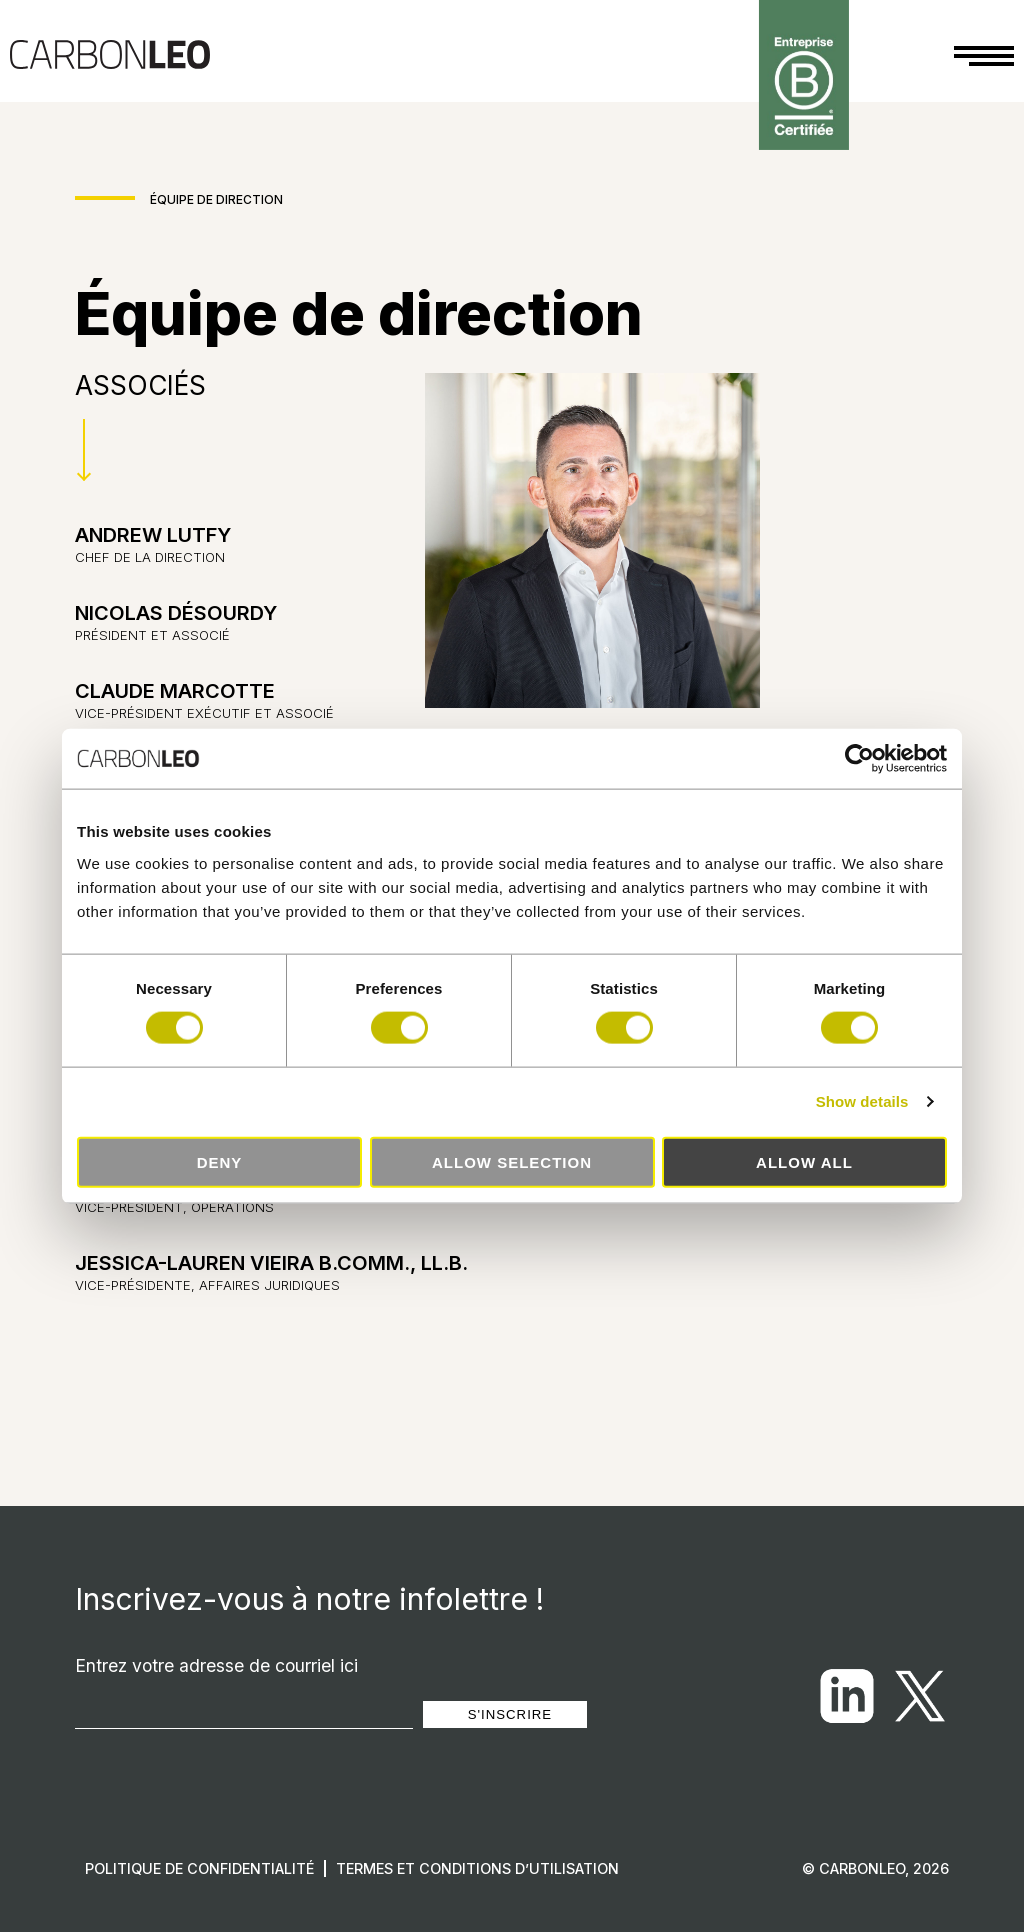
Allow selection (512, 1161)
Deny (220, 1161)
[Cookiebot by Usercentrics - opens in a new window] (859, 759)
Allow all (804, 1161)
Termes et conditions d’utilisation (477, 1868)
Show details (862, 1101)
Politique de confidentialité (199, 1868)
